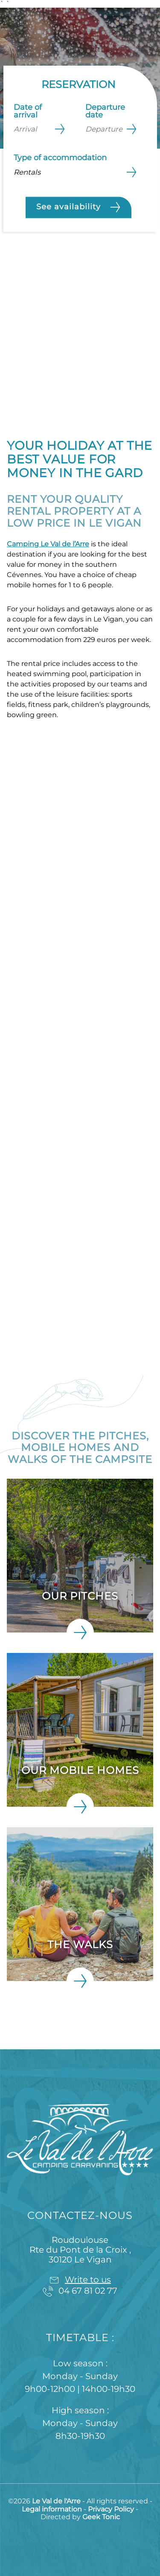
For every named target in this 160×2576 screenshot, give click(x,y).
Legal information (53, 2509)
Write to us (88, 2279)
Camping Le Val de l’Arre (48, 544)
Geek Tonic (101, 2517)
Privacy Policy (112, 2509)
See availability (78, 207)
